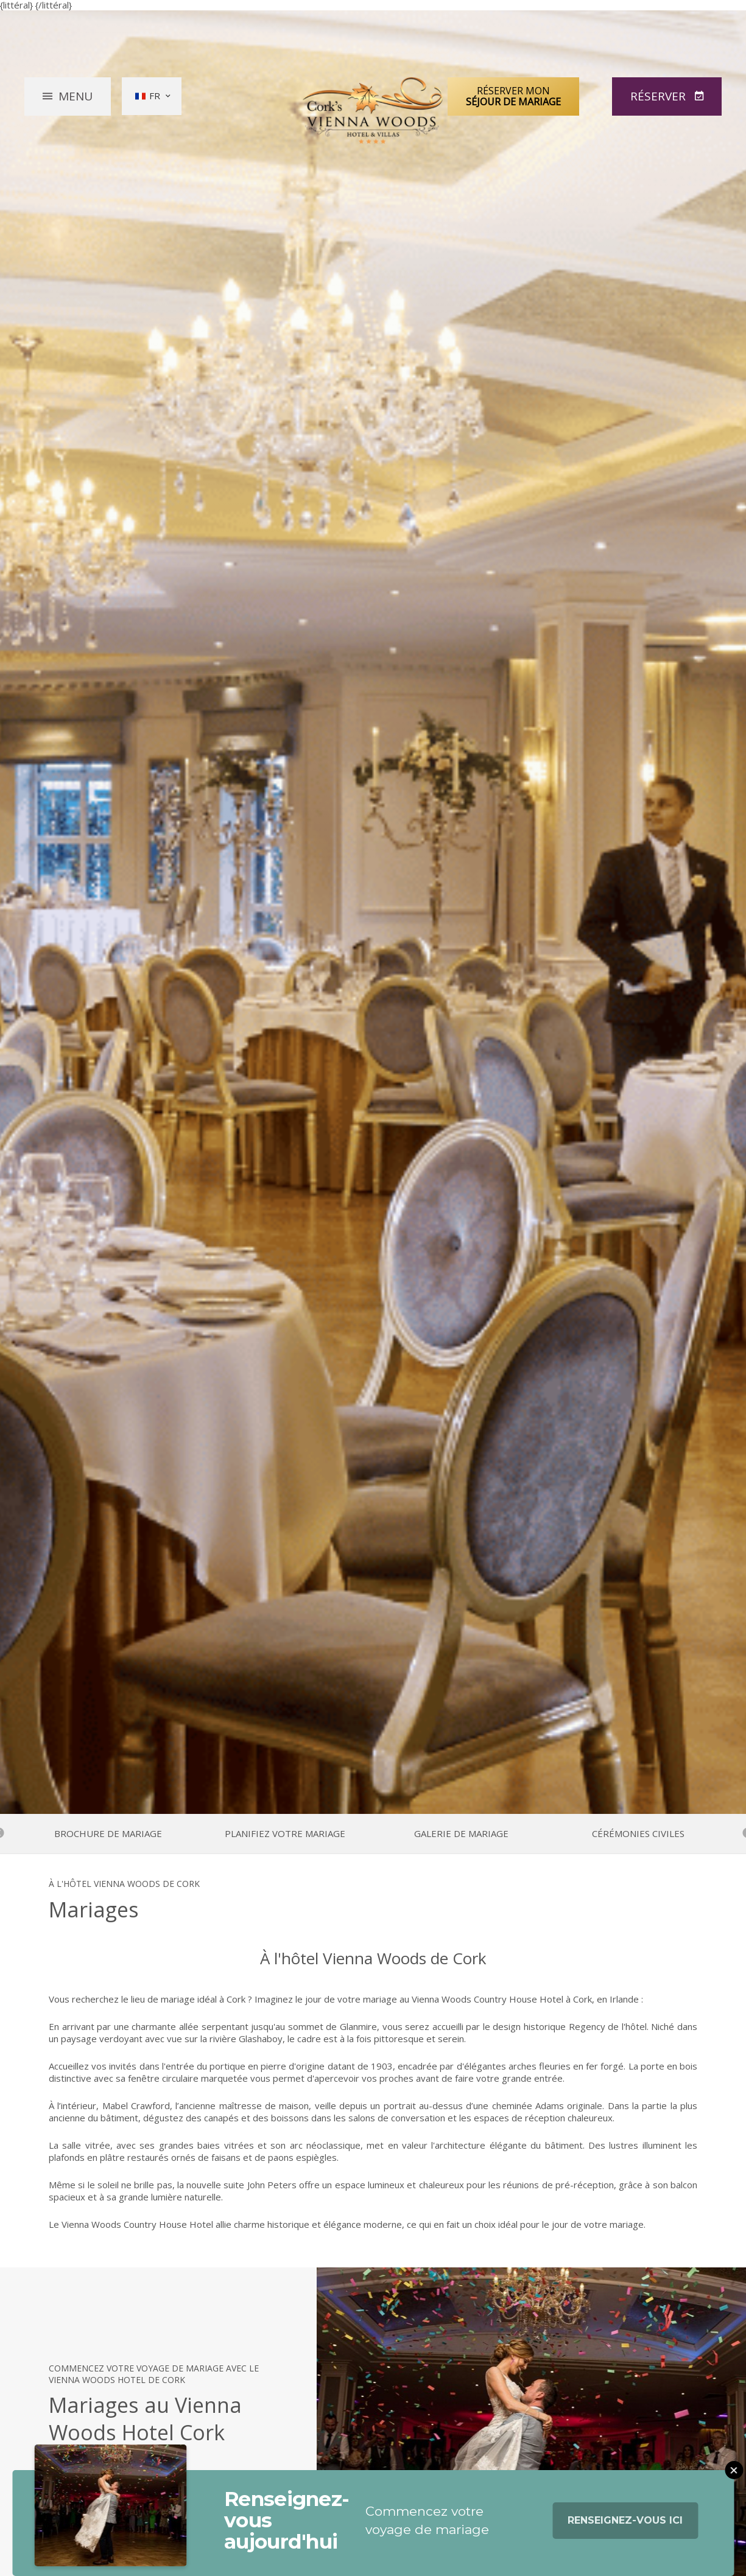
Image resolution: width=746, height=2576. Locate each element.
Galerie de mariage (461, 1834)
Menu (75, 96)
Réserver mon (513, 96)
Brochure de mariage (108, 1834)
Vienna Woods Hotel (373, 110)
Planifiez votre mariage (285, 1834)
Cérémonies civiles (638, 1834)
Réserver (659, 96)
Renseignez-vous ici (625, 2530)
